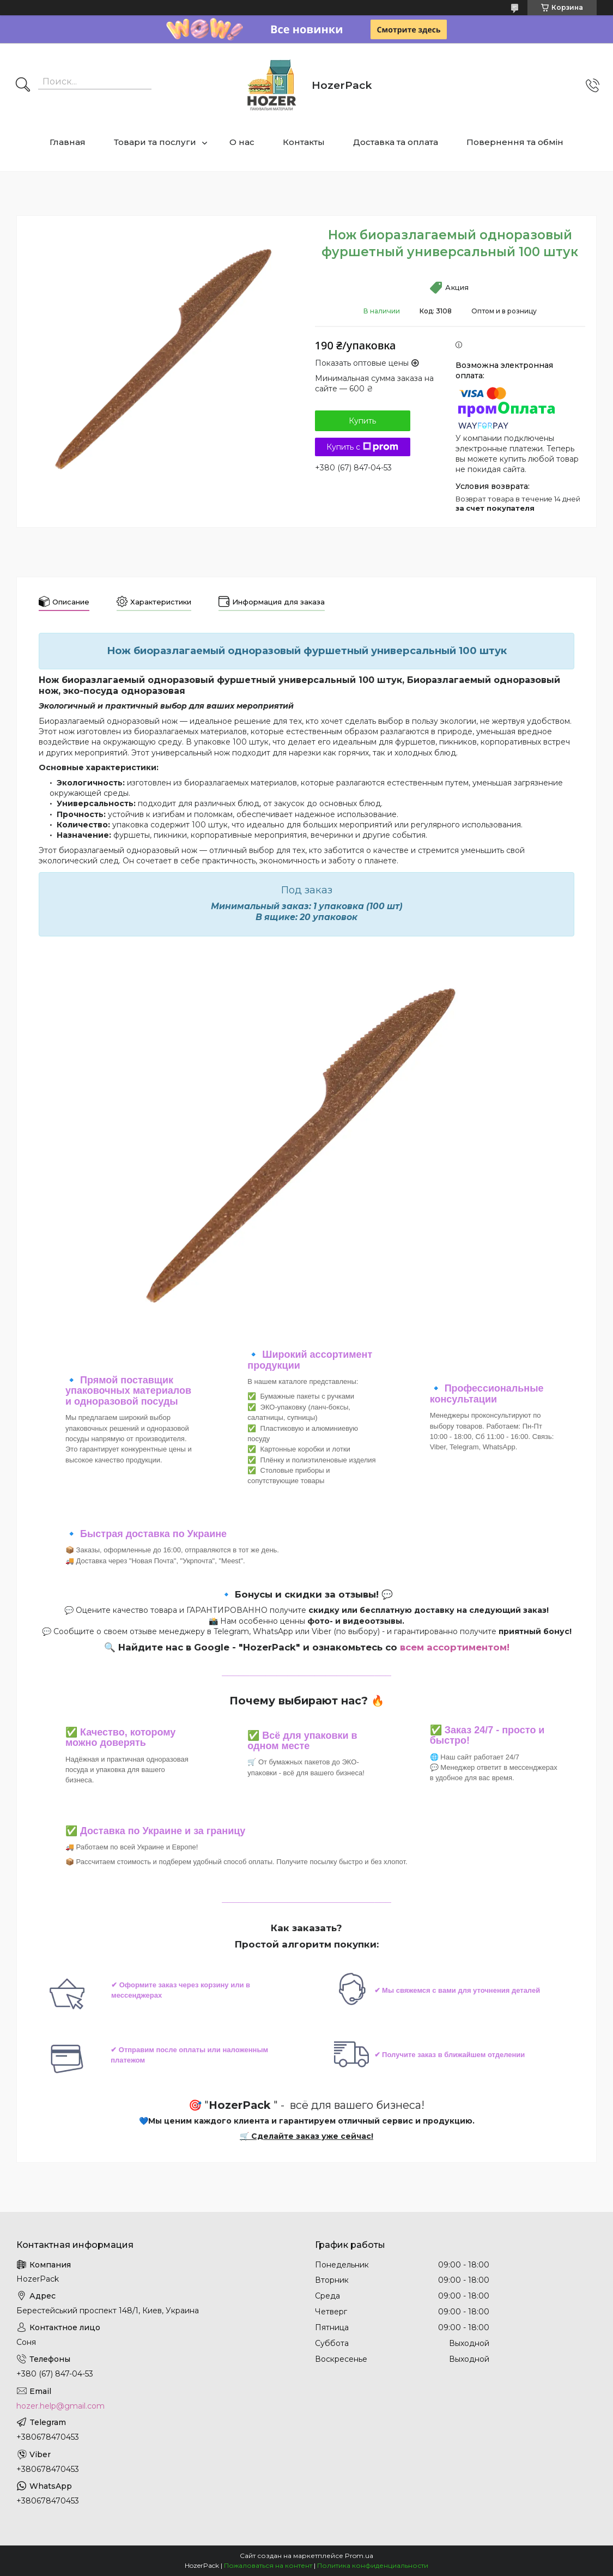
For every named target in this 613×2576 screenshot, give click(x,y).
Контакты (304, 142)
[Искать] (23, 85)
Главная (68, 142)
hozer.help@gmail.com (60, 2406)
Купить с (362, 447)
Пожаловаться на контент (268, 2565)
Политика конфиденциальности (372, 2565)
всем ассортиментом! (454, 1647)
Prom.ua (359, 2555)
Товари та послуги (155, 142)
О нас (241, 142)
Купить (362, 421)
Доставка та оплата (395, 142)
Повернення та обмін (514, 142)
